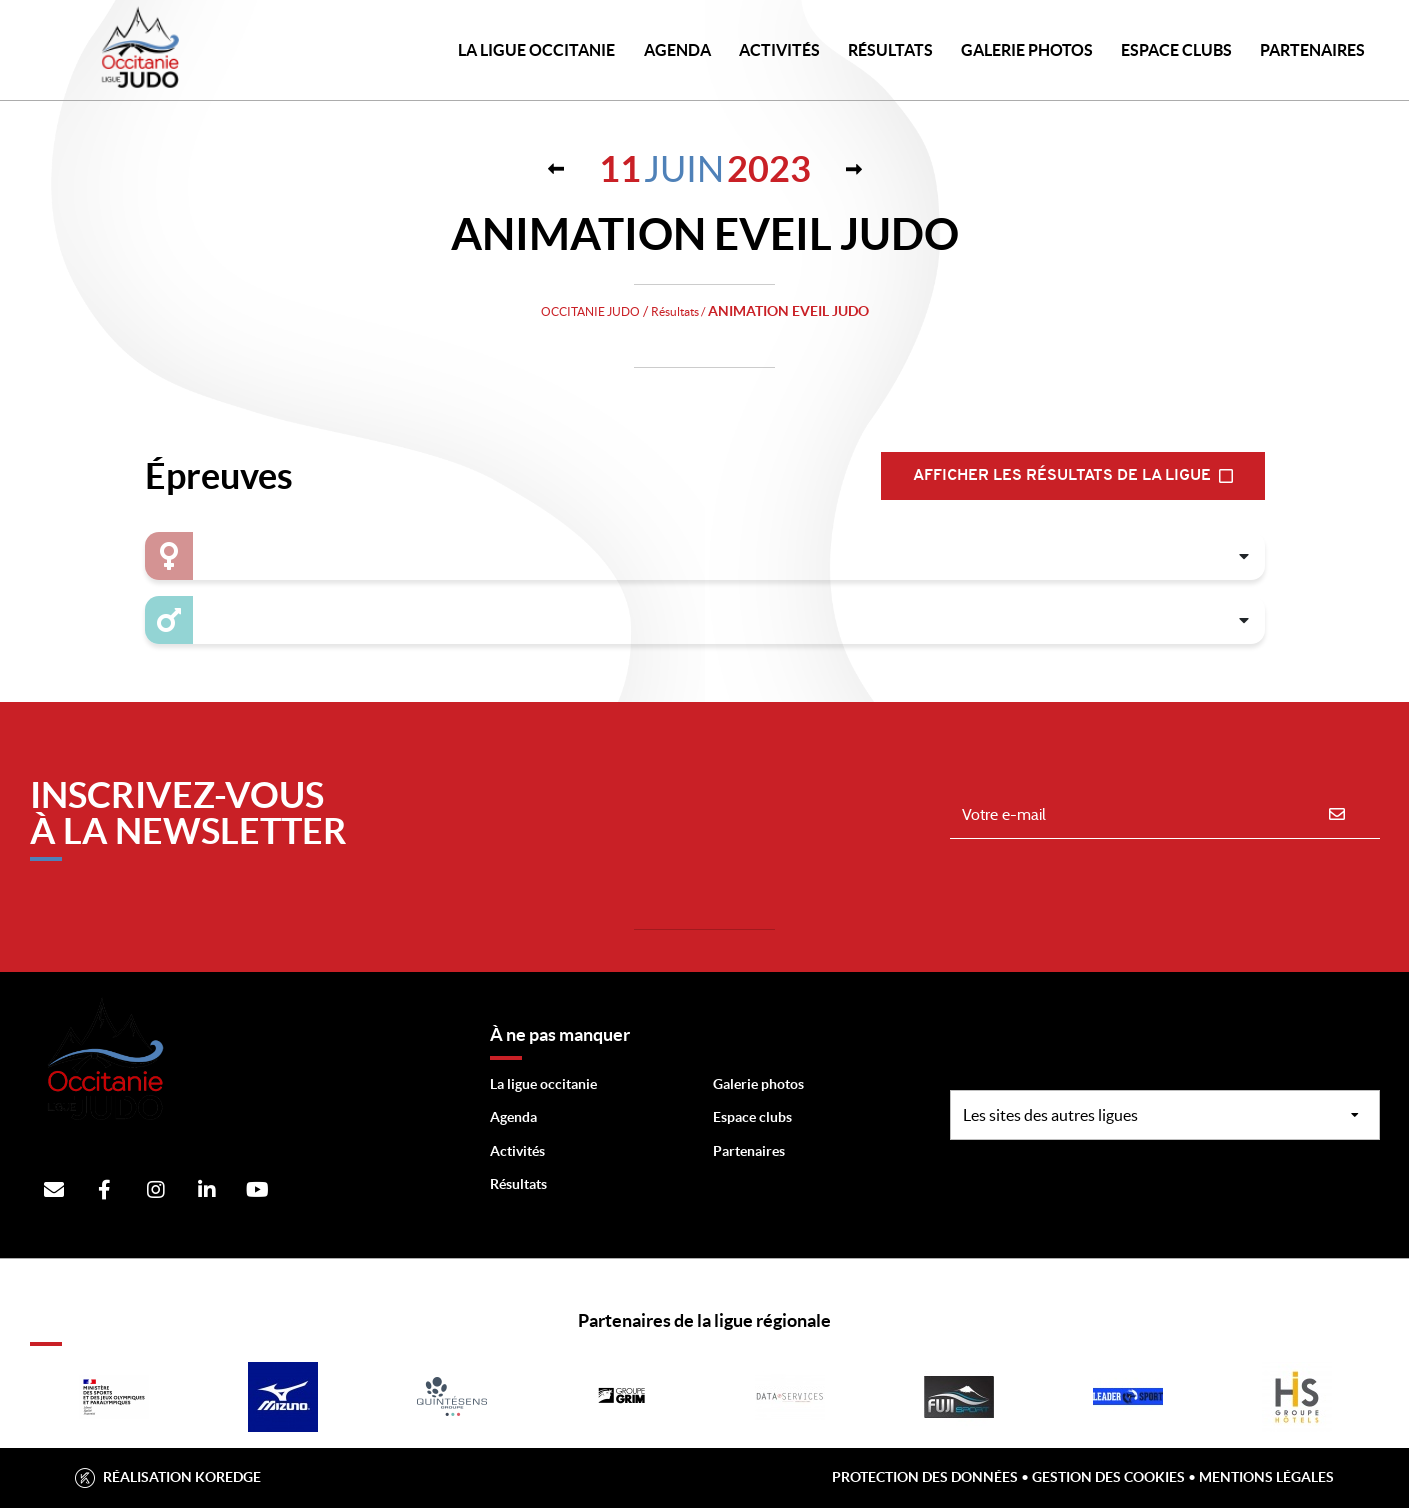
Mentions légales (1266, 1477)
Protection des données (925, 1477)
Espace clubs (752, 1117)
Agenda (677, 50)
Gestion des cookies (1108, 1477)
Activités (779, 50)
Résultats (890, 50)
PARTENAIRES (1312, 50)
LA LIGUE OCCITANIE (536, 50)
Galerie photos (1027, 50)
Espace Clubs (1176, 50)
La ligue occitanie (543, 1084)
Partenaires (749, 1151)
